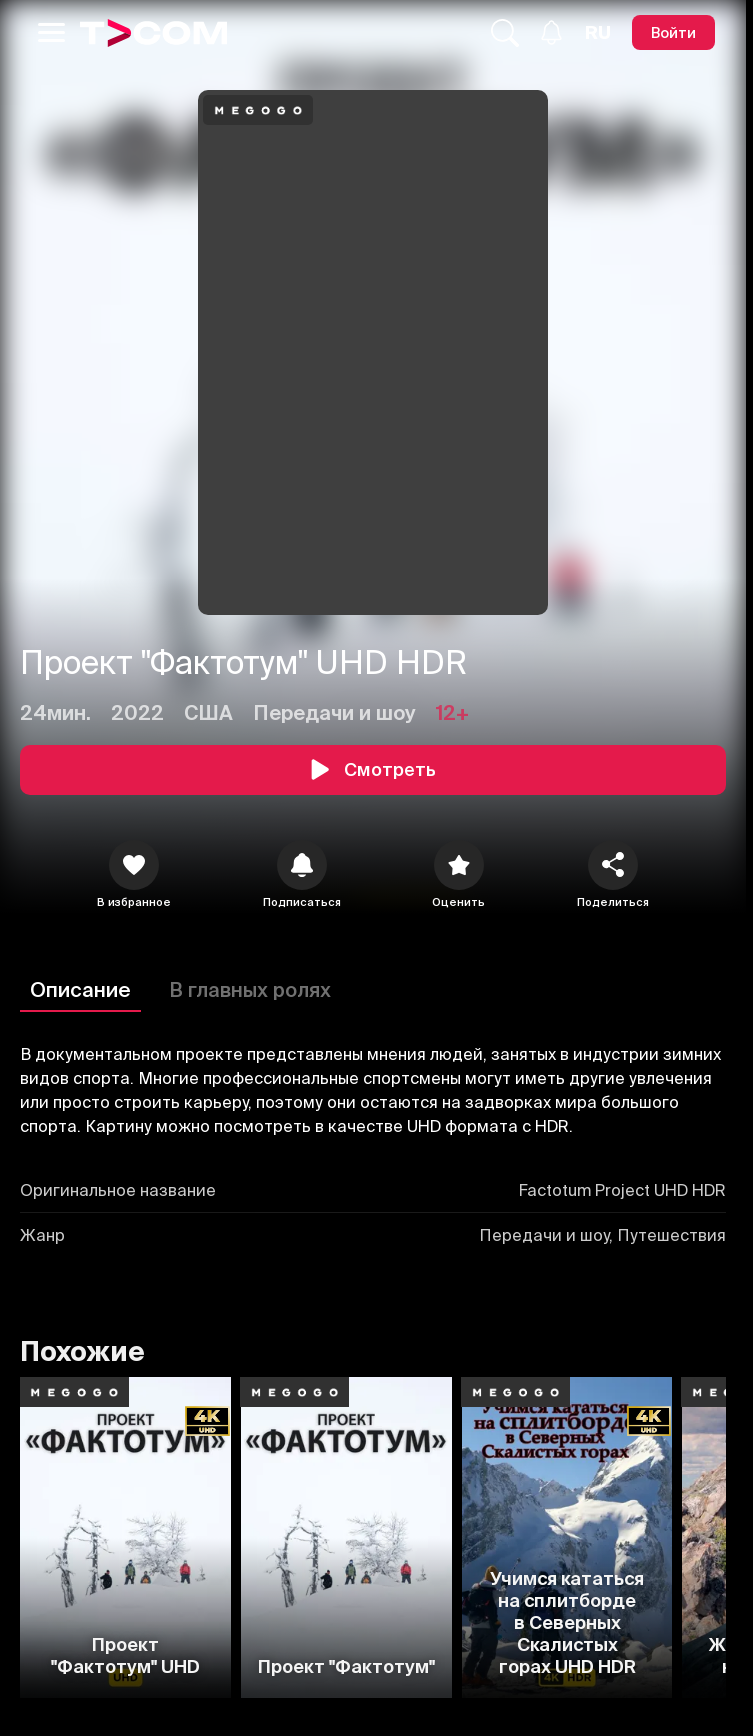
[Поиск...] (505, 33)
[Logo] (154, 33)
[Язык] (598, 33)
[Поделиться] (613, 865)
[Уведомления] (551, 32)
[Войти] (673, 32)
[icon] (134, 865)
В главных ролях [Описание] (250, 989)
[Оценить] (459, 865)
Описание (80, 989)
